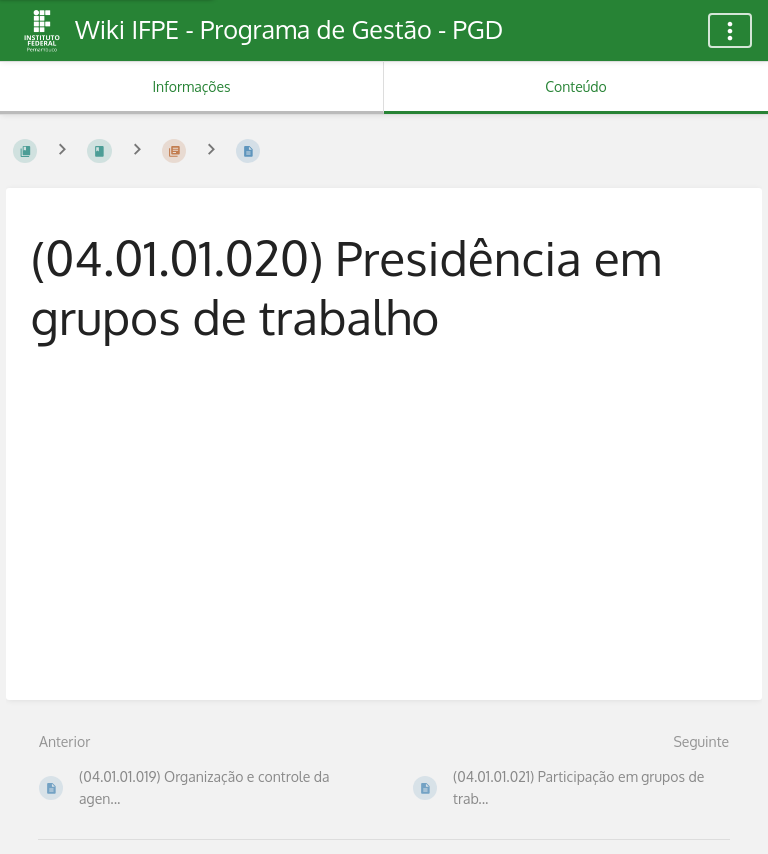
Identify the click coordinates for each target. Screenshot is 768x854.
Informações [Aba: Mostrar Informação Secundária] (191, 86)
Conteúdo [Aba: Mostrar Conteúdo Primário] (575, 86)
